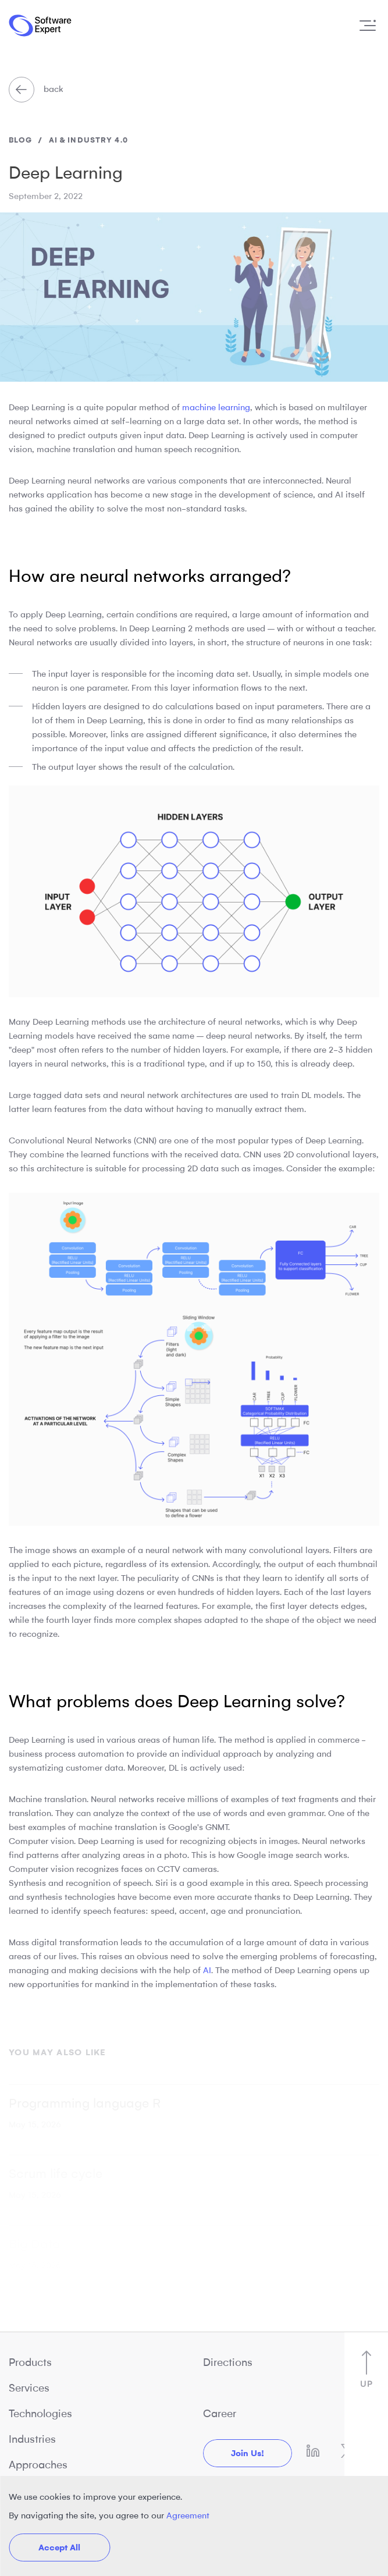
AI (207, 1970)
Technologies (40, 2413)
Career (219, 2413)
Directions (227, 2362)
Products (30, 2362)
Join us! (247, 2453)
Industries (32, 2439)
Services (29, 2388)
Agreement (187, 2515)
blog (20, 140)
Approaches (38, 2464)
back (36, 89)
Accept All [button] (59, 2547)
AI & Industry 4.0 (88, 140)
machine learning (216, 407)
